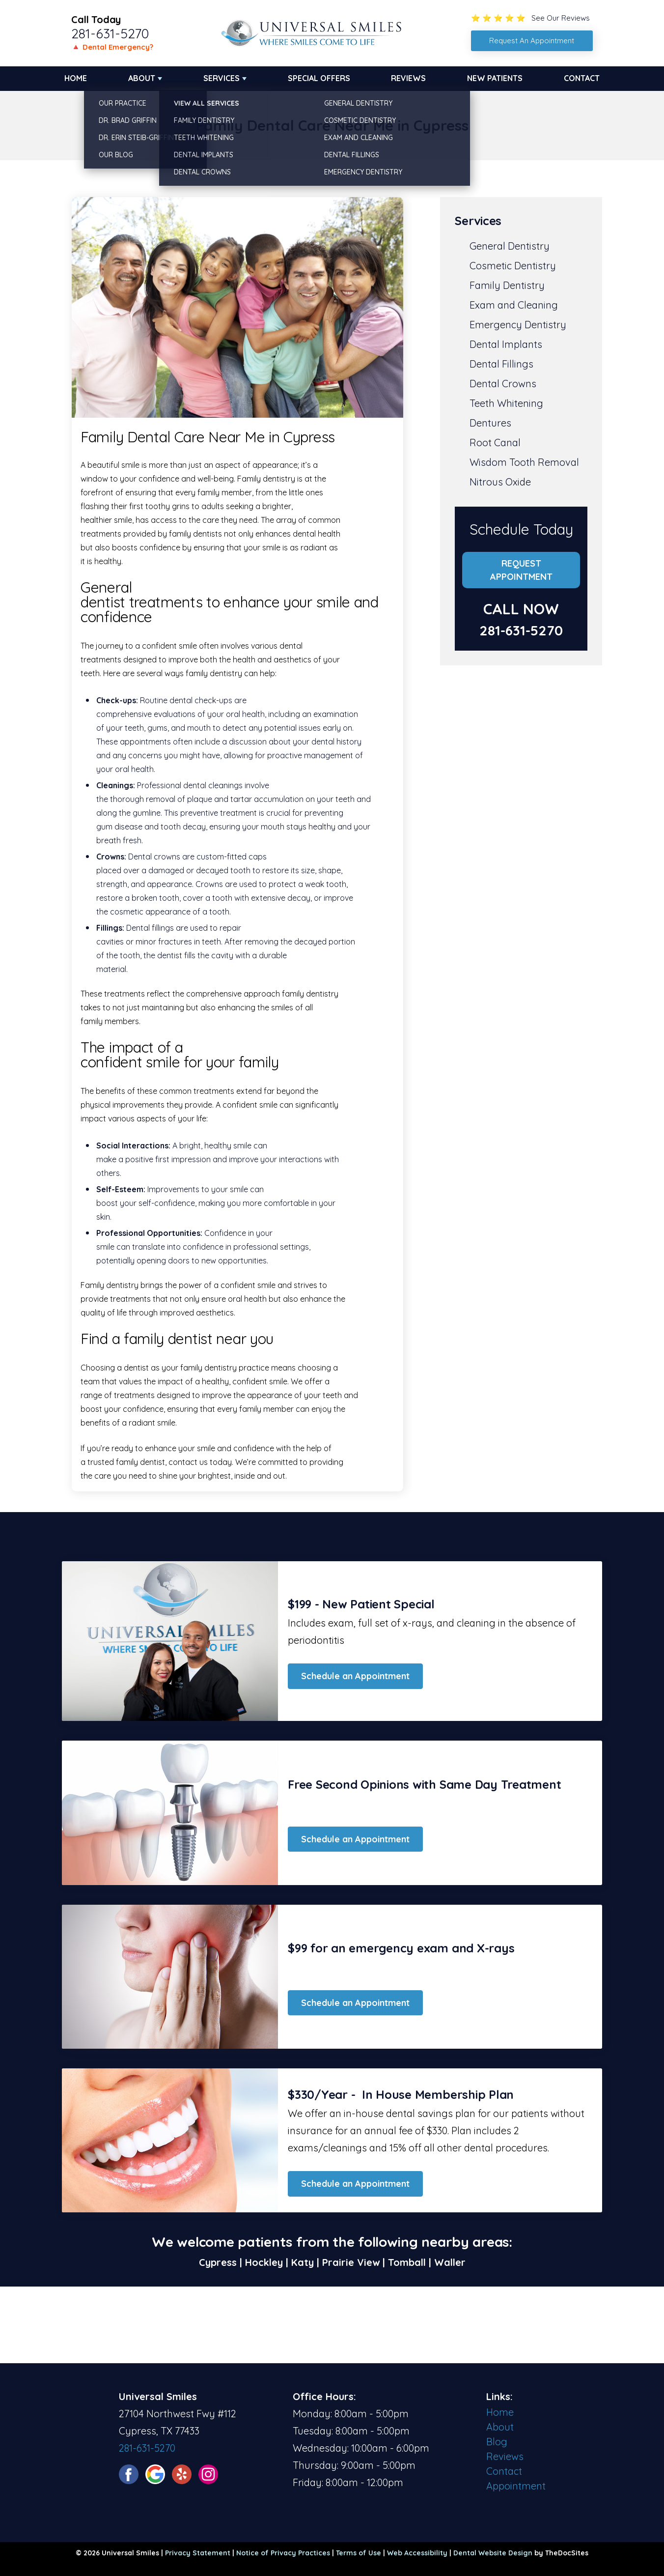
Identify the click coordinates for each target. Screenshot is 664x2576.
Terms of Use (358, 2552)
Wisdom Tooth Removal (524, 462)
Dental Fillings (501, 364)
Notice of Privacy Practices (283, 2552)
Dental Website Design (492, 2552)
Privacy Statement (197, 2552)
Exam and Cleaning (514, 305)
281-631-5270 (110, 33)
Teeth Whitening (506, 403)
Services (221, 78)
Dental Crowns (503, 383)
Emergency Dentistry (518, 324)
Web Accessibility (417, 2552)
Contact (582, 78)
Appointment (516, 2486)
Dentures (490, 423)
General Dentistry (510, 246)
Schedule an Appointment (355, 1676)
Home (75, 78)
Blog (496, 2441)
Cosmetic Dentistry (513, 265)
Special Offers (319, 78)
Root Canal (495, 442)
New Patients (495, 78)
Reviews (408, 78)
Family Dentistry (507, 285)
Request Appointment (521, 570)
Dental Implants (506, 344)
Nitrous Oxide (500, 482)
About (141, 78)
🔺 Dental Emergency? (112, 47)
